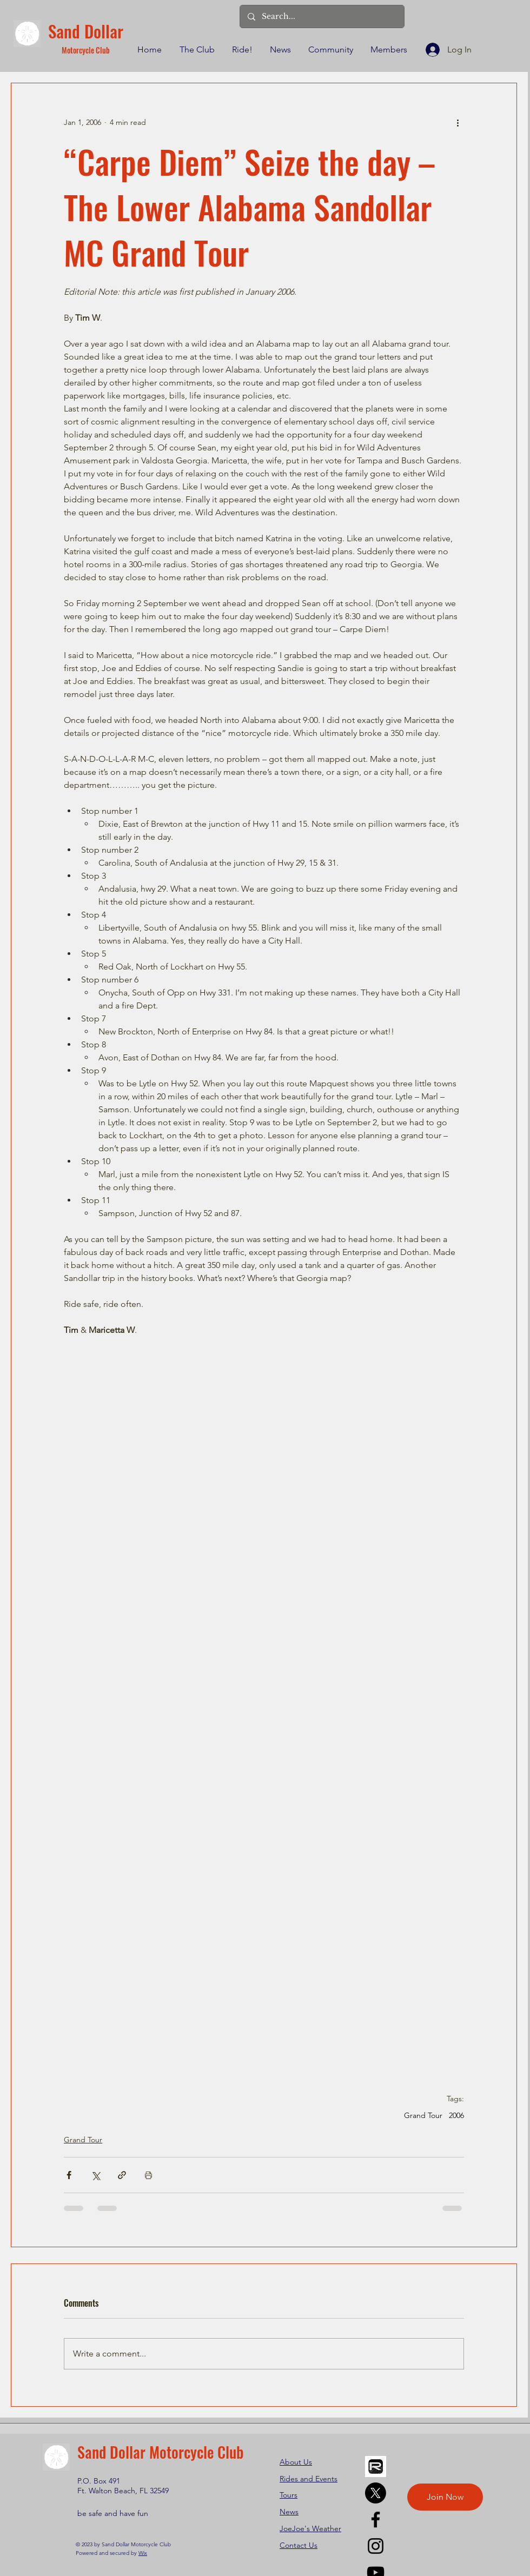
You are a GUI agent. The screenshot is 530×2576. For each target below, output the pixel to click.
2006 (456, 2115)
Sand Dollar (85, 30)
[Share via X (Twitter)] (95, 2175)
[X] (375, 2493)
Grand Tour (423, 2115)
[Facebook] (375, 2519)
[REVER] (375, 2466)
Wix (142, 2553)
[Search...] (321, 16)
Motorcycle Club (86, 50)
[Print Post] (148, 2175)
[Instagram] (375, 2546)
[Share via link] (122, 2175)
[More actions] (457, 122)
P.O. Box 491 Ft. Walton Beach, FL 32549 (123, 2485)
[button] (196, 49)
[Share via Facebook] (69, 2175)
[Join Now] (445, 2497)
